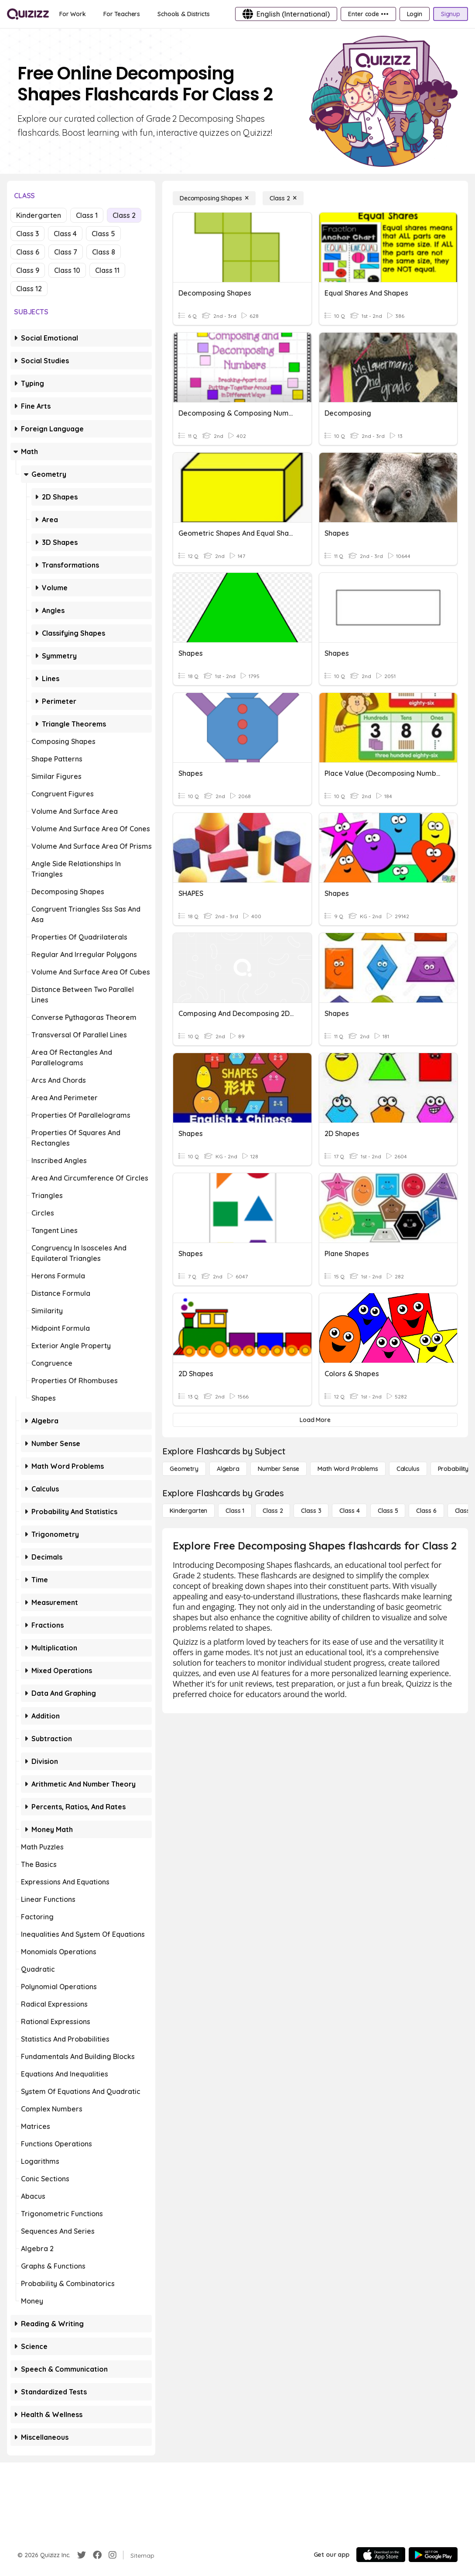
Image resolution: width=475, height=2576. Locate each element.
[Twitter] (81, 2555)
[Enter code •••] (368, 14)
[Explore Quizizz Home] (28, 14)
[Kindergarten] (188, 1511)
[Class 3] (311, 1511)
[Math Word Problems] (347, 1469)
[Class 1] (235, 1511)
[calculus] (408, 1469)
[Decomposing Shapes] (214, 198)
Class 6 (27, 252)
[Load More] (315, 1420)
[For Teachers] (121, 14)
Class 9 (27, 270)
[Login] (415, 14)
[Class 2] (283, 198)
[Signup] (450, 14)
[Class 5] (387, 1511)
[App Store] (380, 2554)
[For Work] (72, 14)
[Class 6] (426, 1511)
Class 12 (29, 288)
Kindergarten (38, 215)
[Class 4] (349, 1511)
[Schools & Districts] (183, 14)
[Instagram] (112, 2555)
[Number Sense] (278, 1469)
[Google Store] (433, 2554)
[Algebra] (228, 1469)
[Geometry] (184, 1469)
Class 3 (27, 233)
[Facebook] (97, 2555)
